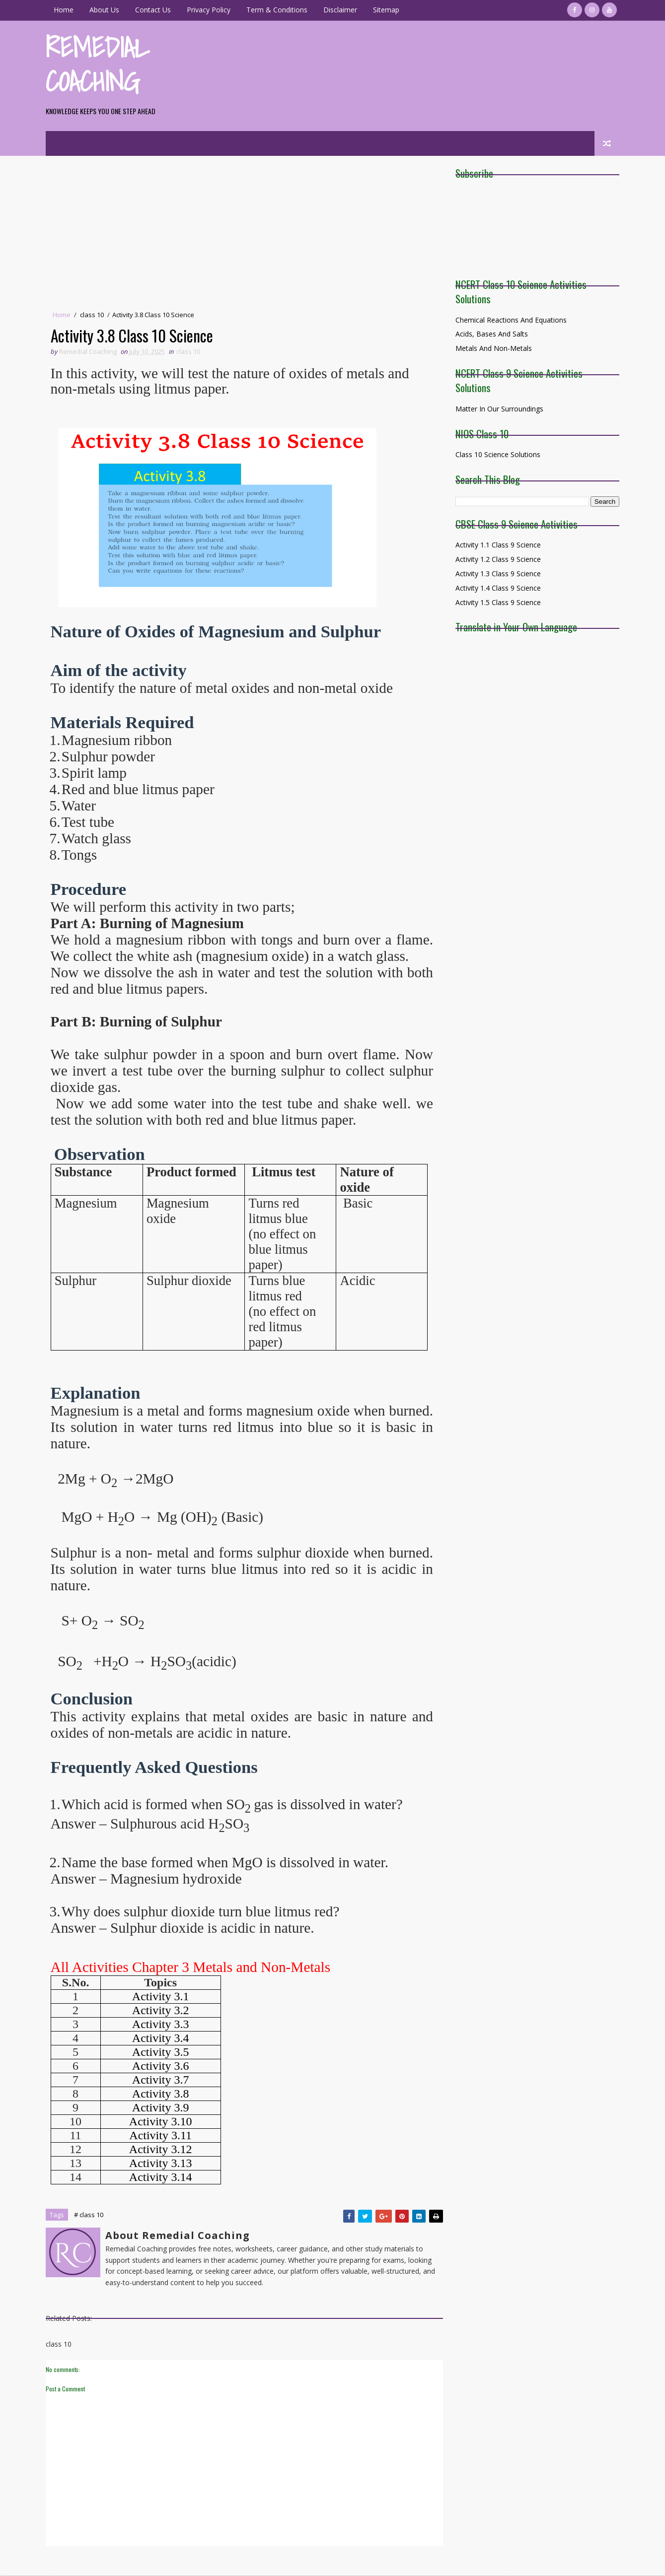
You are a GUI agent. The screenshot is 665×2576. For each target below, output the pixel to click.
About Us (106, 9)
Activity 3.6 (162, 2065)
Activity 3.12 (162, 2149)
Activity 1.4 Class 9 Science (497, 588)
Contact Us (154, 9)
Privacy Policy (210, 9)
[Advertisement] (241, 235)
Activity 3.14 (162, 2176)
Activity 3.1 (162, 1996)
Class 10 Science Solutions (496, 454)
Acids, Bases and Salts (490, 334)
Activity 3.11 (162, 2135)
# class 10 (90, 2215)
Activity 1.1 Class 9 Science (497, 545)
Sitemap (387, 9)
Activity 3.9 (162, 2107)
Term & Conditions (278, 9)
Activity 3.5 (162, 2051)
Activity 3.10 (162, 2121)
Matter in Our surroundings (498, 408)
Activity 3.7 (162, 2079)
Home (65, 9)
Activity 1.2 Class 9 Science (497, 559)
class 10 (93, 314)
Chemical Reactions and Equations (510, 320)
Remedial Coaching (99, 64)
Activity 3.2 (162, 2010)
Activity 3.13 (162, 2163)
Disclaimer (342, 9)
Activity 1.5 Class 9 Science (497, 602)
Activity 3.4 (162, 2038)
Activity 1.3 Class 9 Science (497, 573)
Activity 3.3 (162, 2024)
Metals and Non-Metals (492, 348)
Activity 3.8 (162, 2093)
